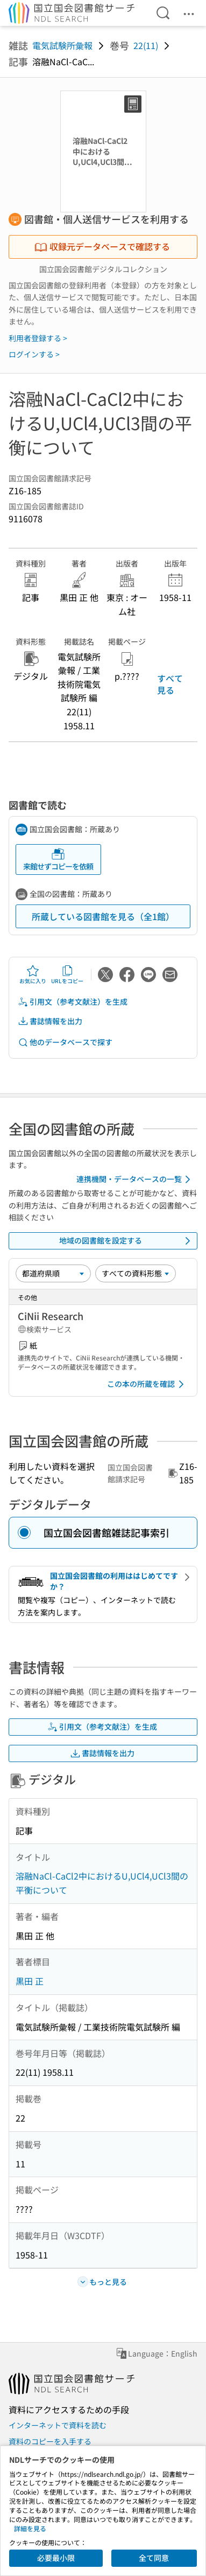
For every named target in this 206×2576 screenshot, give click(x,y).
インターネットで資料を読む (57, 2425)
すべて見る (170, 684)
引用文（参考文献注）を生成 (72, 1001)
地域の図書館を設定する (127, 1240)
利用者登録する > (38, 338)
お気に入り (32, 974)
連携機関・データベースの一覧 (135, 1179)
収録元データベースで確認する (102, 246)
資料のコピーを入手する (50, 2441)
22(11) (145, 45)
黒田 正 (30, 1980)
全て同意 (154, 2557)
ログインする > (34, 354)
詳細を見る (30, 2528)
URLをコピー (67, 974)
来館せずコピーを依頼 (58, 859)
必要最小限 (56, 2557)
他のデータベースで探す (65, 1042)
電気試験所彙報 (62, 45)
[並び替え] (53, 1273)
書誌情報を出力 (50, 1021)
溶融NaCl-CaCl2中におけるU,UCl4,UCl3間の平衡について (102, 1882)
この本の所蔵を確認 (147, 1384)
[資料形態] (135, 1273)
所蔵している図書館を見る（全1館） (103, 916)
